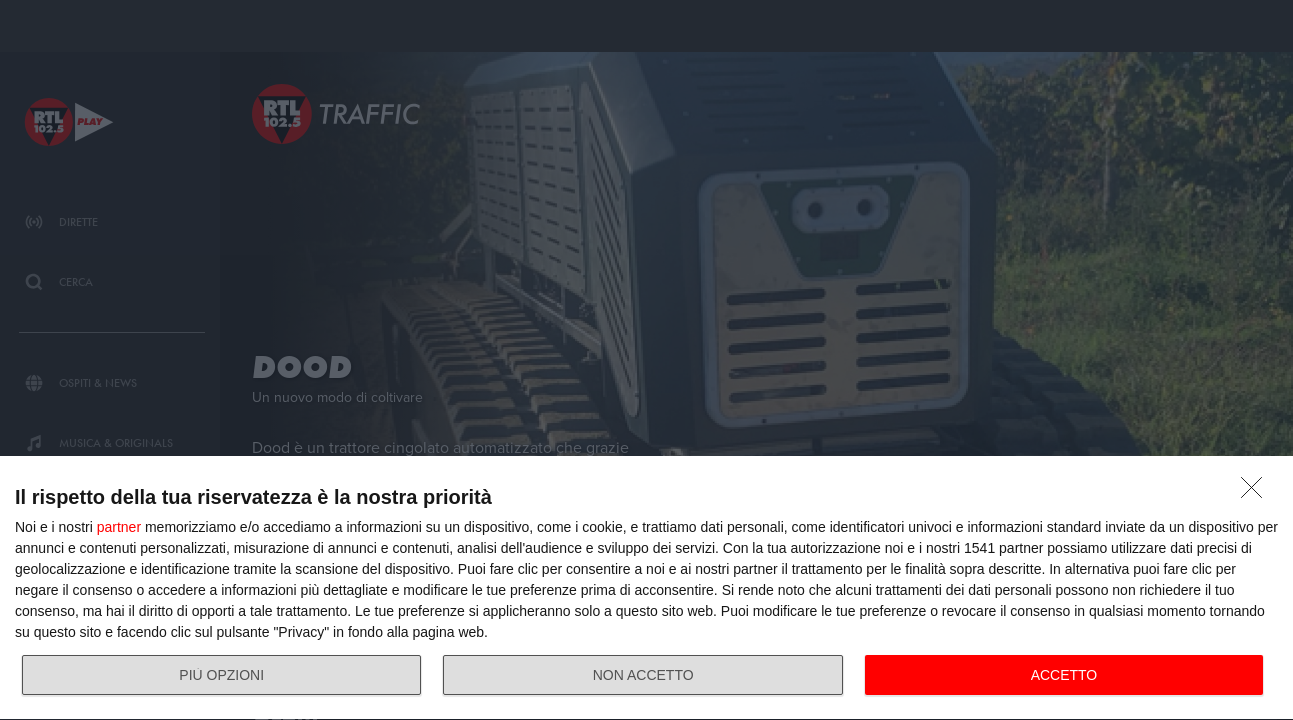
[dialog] (646, 588)
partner (119, 527)
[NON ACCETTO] (1257, 493)
